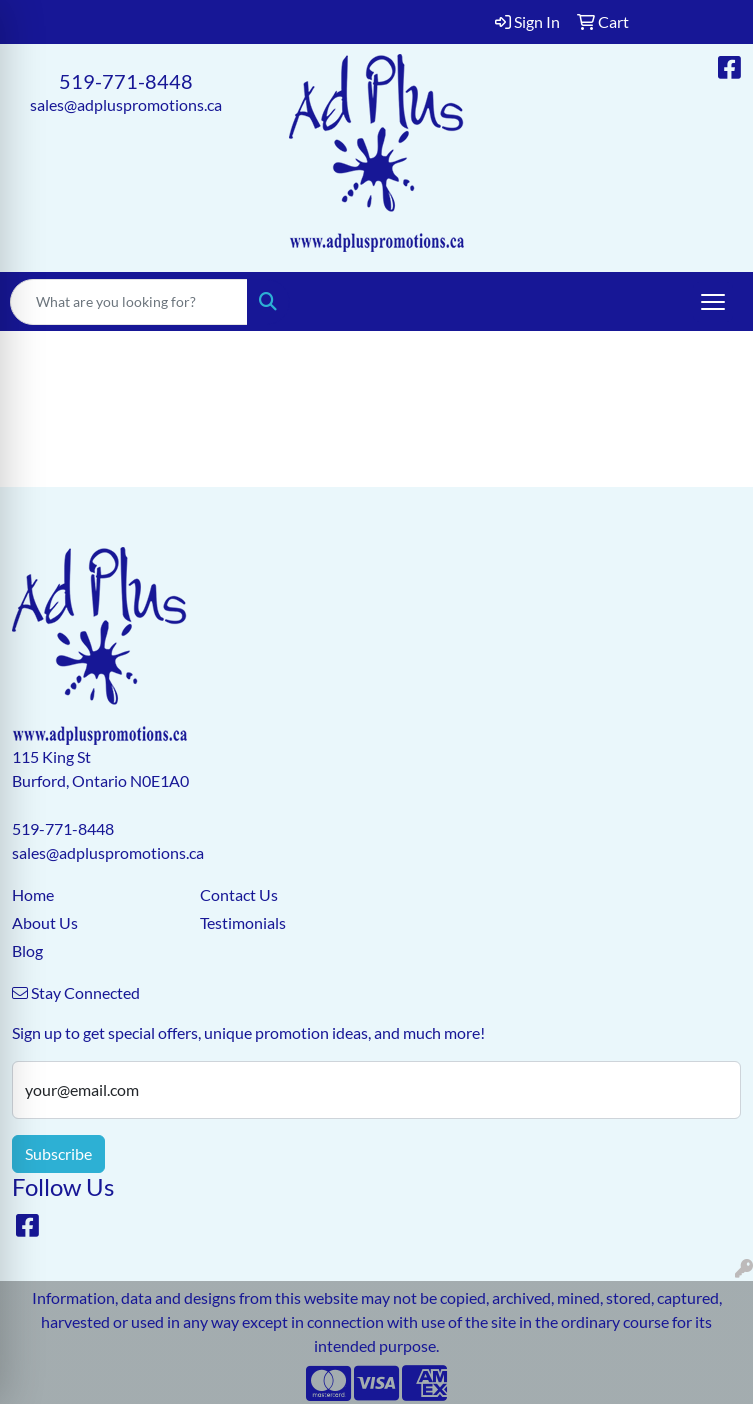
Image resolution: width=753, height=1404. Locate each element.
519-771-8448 (126, 81)
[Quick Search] (129, 302)
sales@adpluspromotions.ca (126, 104)
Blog (27, 950)
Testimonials (243, 922)
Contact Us (239, 894)
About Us (45, 922)
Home (33, 894)
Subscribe (58, 1153)
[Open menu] (713, 302)
